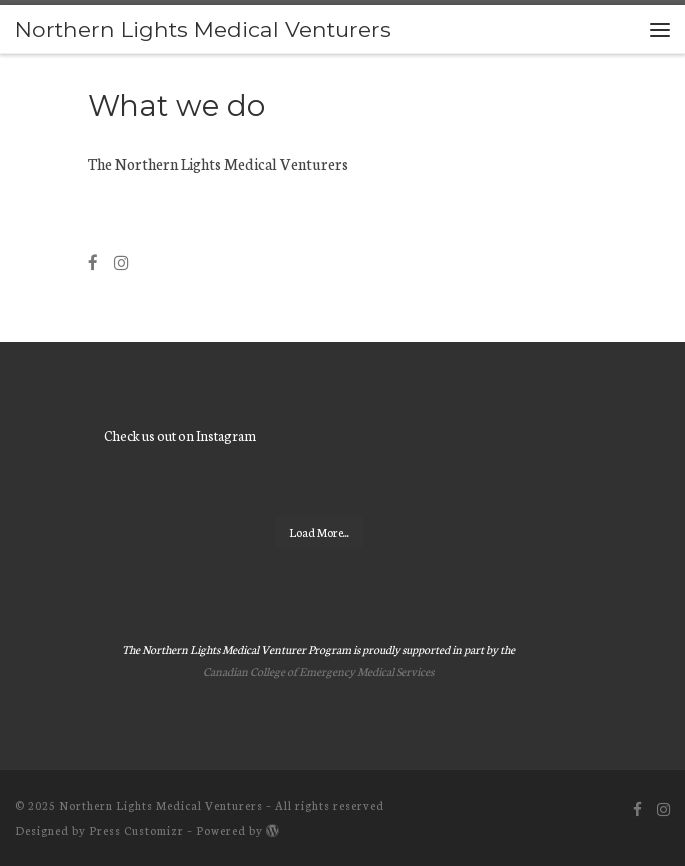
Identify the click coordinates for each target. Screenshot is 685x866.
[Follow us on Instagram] (121, 263)
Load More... (319, 532)
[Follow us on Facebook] (93, 263)
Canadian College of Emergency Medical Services (318, 671)
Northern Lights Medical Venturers (161, 805)
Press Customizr (136, 830)
